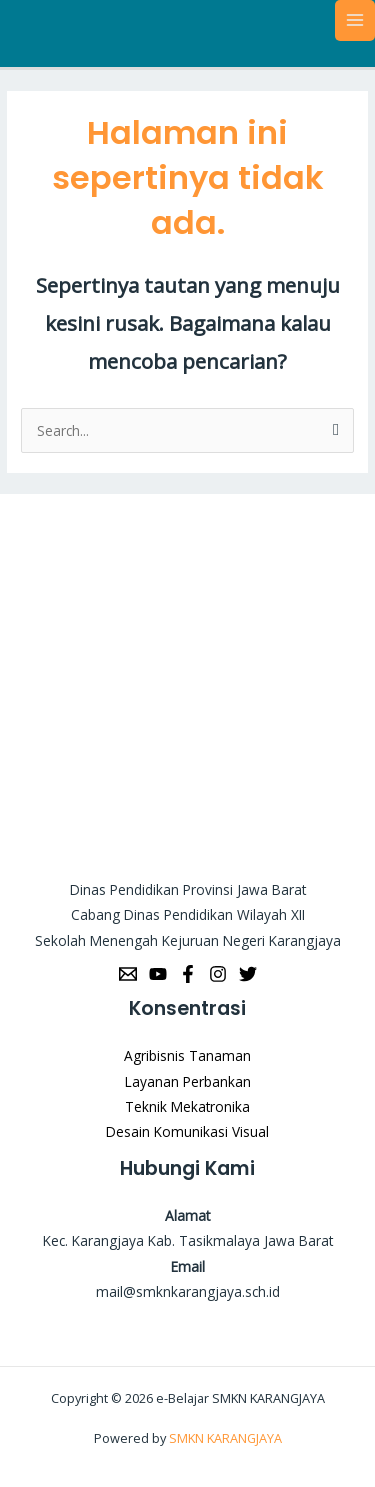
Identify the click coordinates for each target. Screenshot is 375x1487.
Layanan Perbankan (188, 1081)
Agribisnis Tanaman (187, 1055)
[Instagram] (218, 974)
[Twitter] (248, 974)
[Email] (128, 974)
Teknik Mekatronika (187, 1106)
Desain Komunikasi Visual (187, 1131)
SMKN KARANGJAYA (225, 1438)
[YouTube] (158, 974)
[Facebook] (188, 974)
